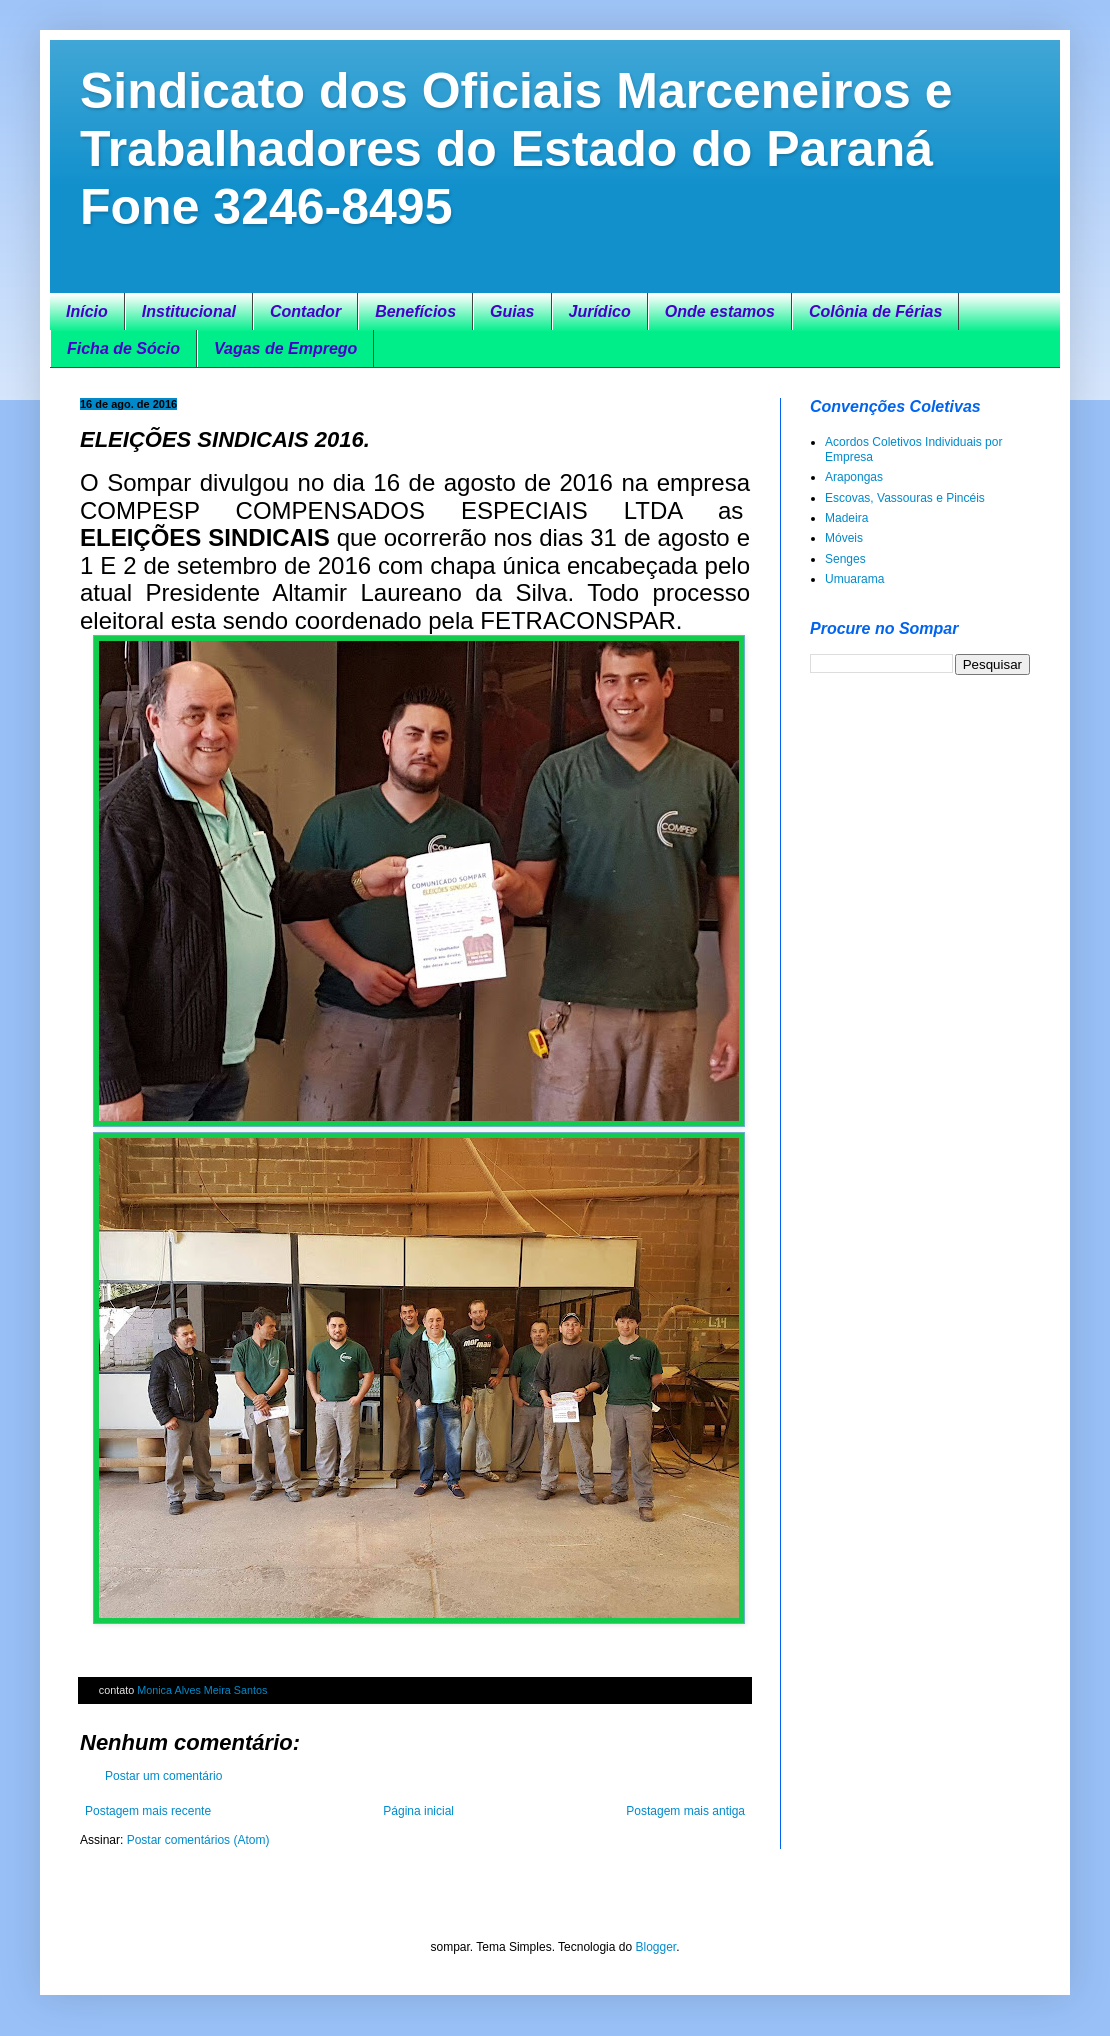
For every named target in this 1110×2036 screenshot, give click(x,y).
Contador (305, 311)
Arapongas (854, 477)
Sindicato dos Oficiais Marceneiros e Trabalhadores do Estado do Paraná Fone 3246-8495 (516, 149)
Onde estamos (720, 311)
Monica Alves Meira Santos (202, 1690)
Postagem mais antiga (685, 1811)
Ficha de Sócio (123, 348)
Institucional (189, 311)
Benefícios (415, 311)
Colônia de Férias (875, 311)
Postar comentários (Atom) (198, 1840)
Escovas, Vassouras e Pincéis (905, 498)
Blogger (655, 1947)
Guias (512, 311)
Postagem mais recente (148, 1811)
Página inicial (418, 1811)
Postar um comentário (163, 1776)
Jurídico (600, 311)
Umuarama (854, 579)
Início (87, 311)
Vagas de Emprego (285, 348)
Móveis (844, 538)
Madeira (846, 518)
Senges (845, 559)
